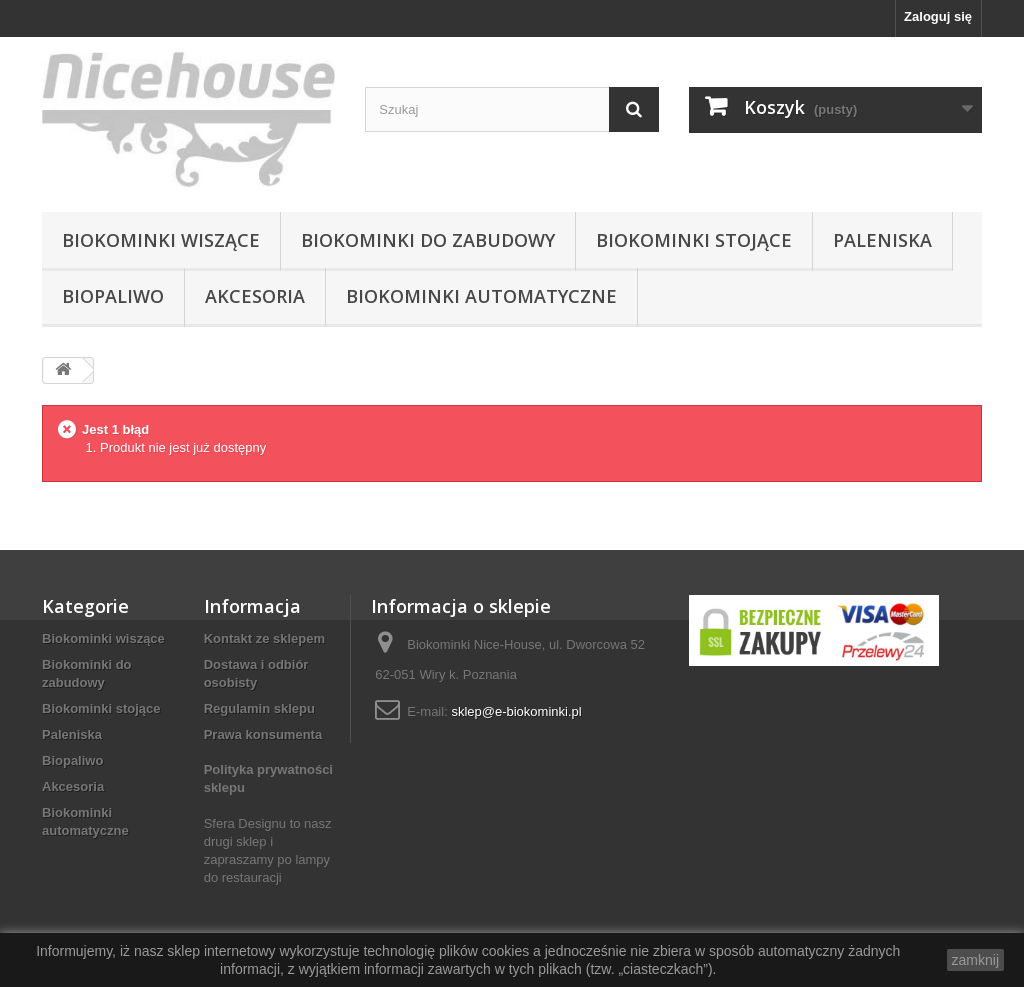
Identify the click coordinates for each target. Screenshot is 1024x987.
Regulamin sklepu (259, 708)
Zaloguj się (938, 16)
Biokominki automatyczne (481, 296)
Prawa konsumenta (263, 734)
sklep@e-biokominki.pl (516, 711)
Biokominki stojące (694, 240)
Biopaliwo (113, 296)
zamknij (975, 960)
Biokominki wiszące (161, 240)
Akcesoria (255, 296)
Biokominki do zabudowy (428, 240)
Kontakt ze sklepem (264, 638)
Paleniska (882, 240)
